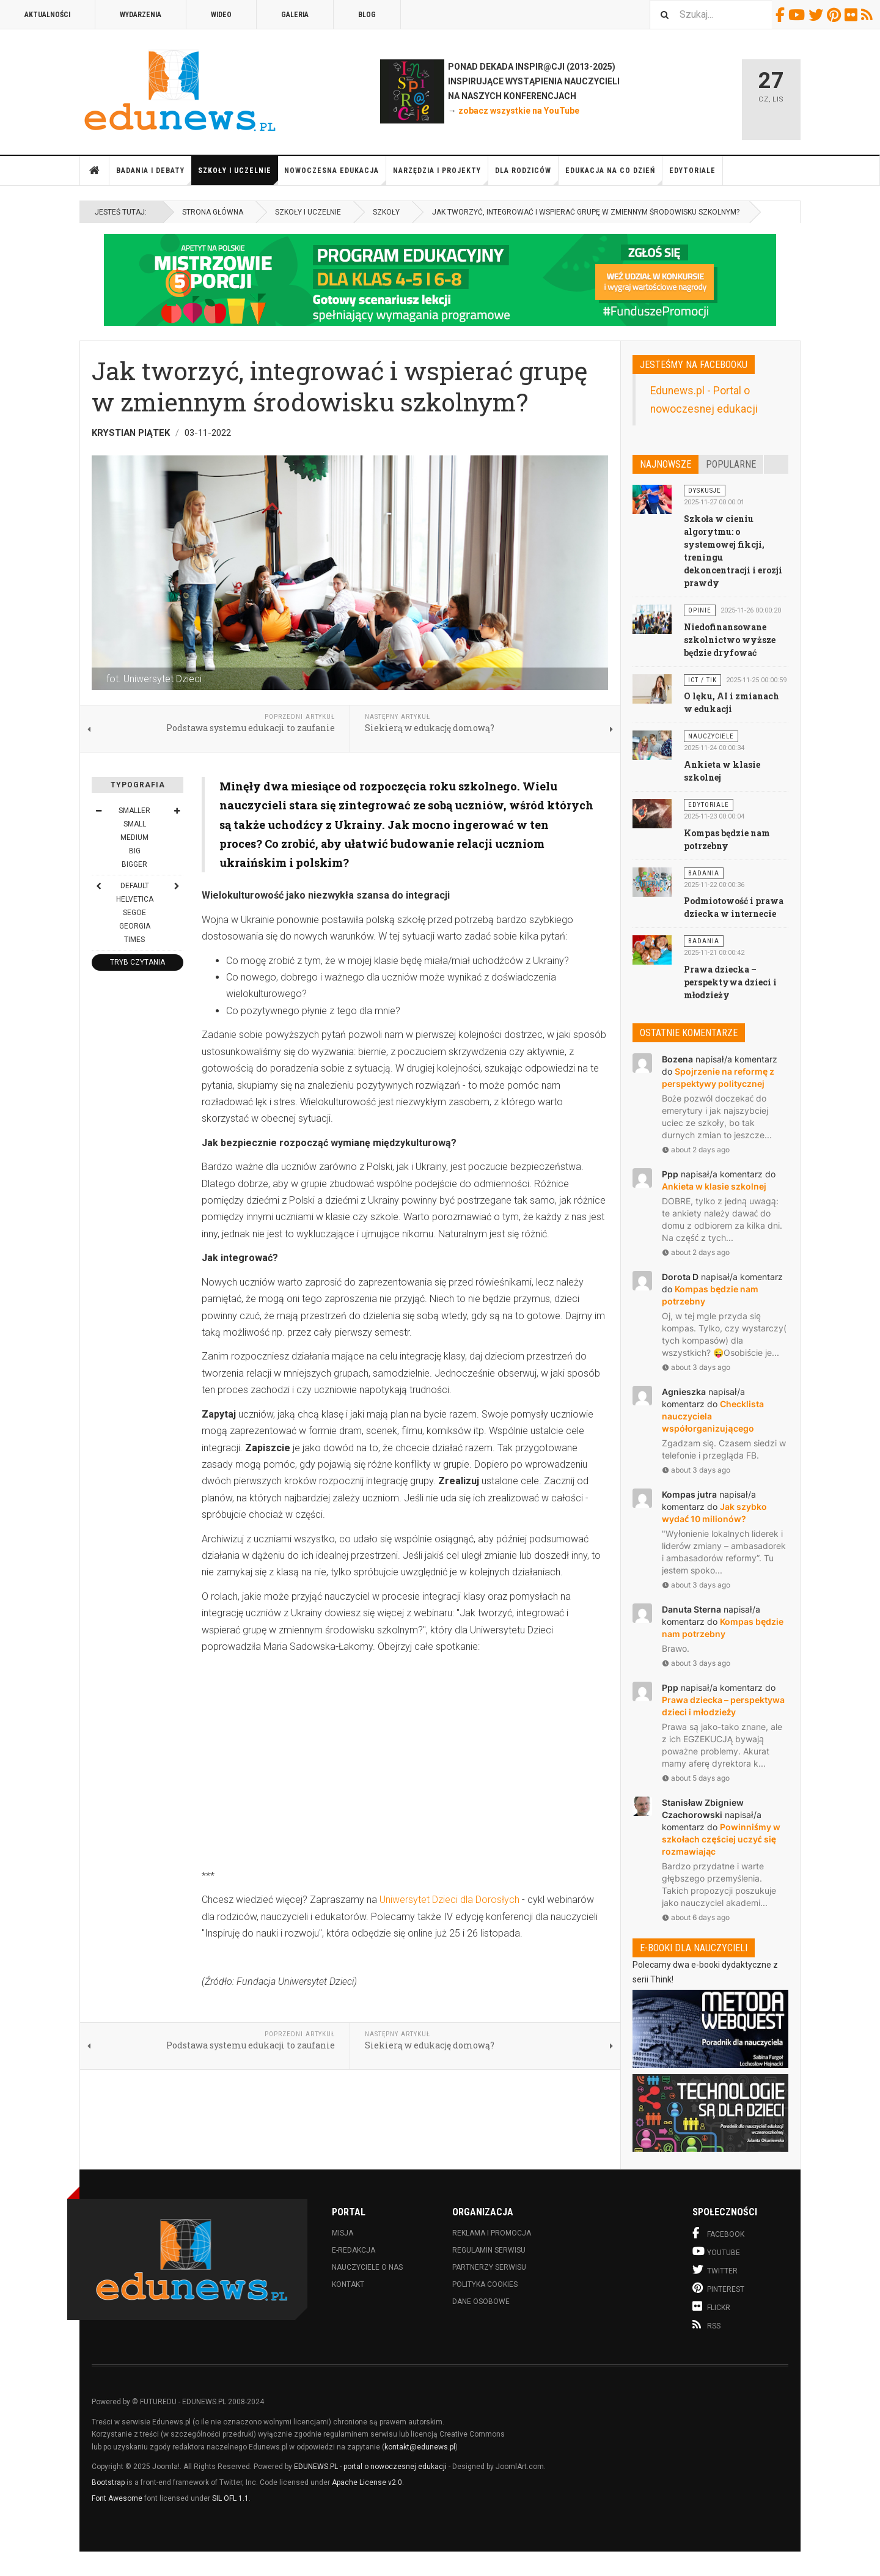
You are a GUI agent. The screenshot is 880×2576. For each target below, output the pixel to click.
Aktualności (47, 14)
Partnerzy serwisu (489, 2267)
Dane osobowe (481, 2301)
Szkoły (386, 212)
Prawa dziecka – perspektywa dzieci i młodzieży (730, 982)
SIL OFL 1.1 (230, 2498)
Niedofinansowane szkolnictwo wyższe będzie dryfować (730, 639)
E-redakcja (353, 2250)
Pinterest (836, 14)
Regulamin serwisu (489, 2250)
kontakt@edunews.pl (419, 2447)
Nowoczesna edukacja (335, 175)
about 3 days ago (696, 1367)
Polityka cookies (485, 2284)
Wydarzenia (140, 14)
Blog (367, 14)
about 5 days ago (696, 1778)
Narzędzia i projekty (440, 175)
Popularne (731, 464)
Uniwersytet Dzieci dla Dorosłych (449, 1899)
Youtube (798, 14)
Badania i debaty (154, 175)
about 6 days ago (696, 1917)
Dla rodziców (527, 175)
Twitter (818, 14)
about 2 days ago (696, 1149)
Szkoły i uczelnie (238, 175)
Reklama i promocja (491, 2233)
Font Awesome (117, 2498)
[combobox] (711, 14)
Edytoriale (692, 170)
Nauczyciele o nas (367, 2267)
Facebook (782, 14)
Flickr (853, 14)
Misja (342, 2233)
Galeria (295, 14)
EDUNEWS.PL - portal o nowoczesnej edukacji (370, 2466)
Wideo (221, 14)
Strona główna (94, 170)
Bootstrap (108, 2482)
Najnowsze (665, 464)
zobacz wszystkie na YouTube (518, 111)
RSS (868, 14)
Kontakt (348, 2284)
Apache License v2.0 (367, 2482)
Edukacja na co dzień (613, 175)
